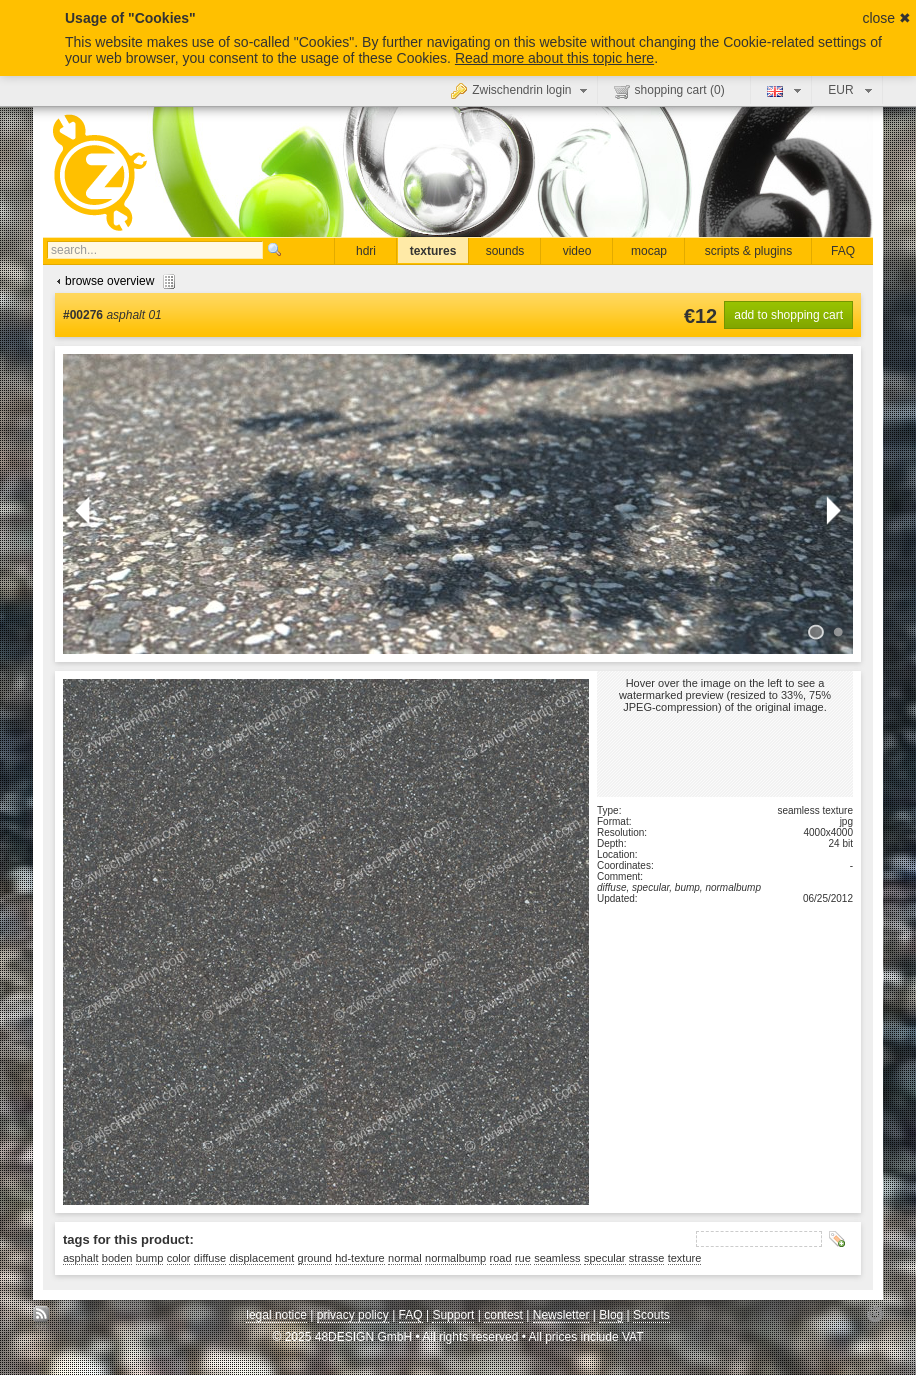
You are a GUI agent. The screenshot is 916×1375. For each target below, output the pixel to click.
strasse (646, 1258)
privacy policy (353, 1315)
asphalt (80, 1258)
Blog (611, 1315)
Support (453, 1315)
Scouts (651, 1315)
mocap (649, 251)
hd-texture (360, 1258)
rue (523, 1258)
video (577, 251)
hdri (366, 251)
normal (405, 1258)
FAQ (843, 251)
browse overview (113, 281)
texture (685, 1258)
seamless (557, 1258)
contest (503, 1315)
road (501, 1258)
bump (150, 1258)
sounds (505, 251)
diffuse (210, 1258)
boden (117, 1258)
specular (605, 1258)
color (179, 1258)
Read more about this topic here (554, 58)
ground (315, 1258)
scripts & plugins (748, 251)
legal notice (276, 1315)
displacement (261, 1258)
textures (433, 251)
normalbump (455, 1258)
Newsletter (561, 1315)
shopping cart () (669, 91)
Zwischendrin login (521, 90)
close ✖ (886, 18)
